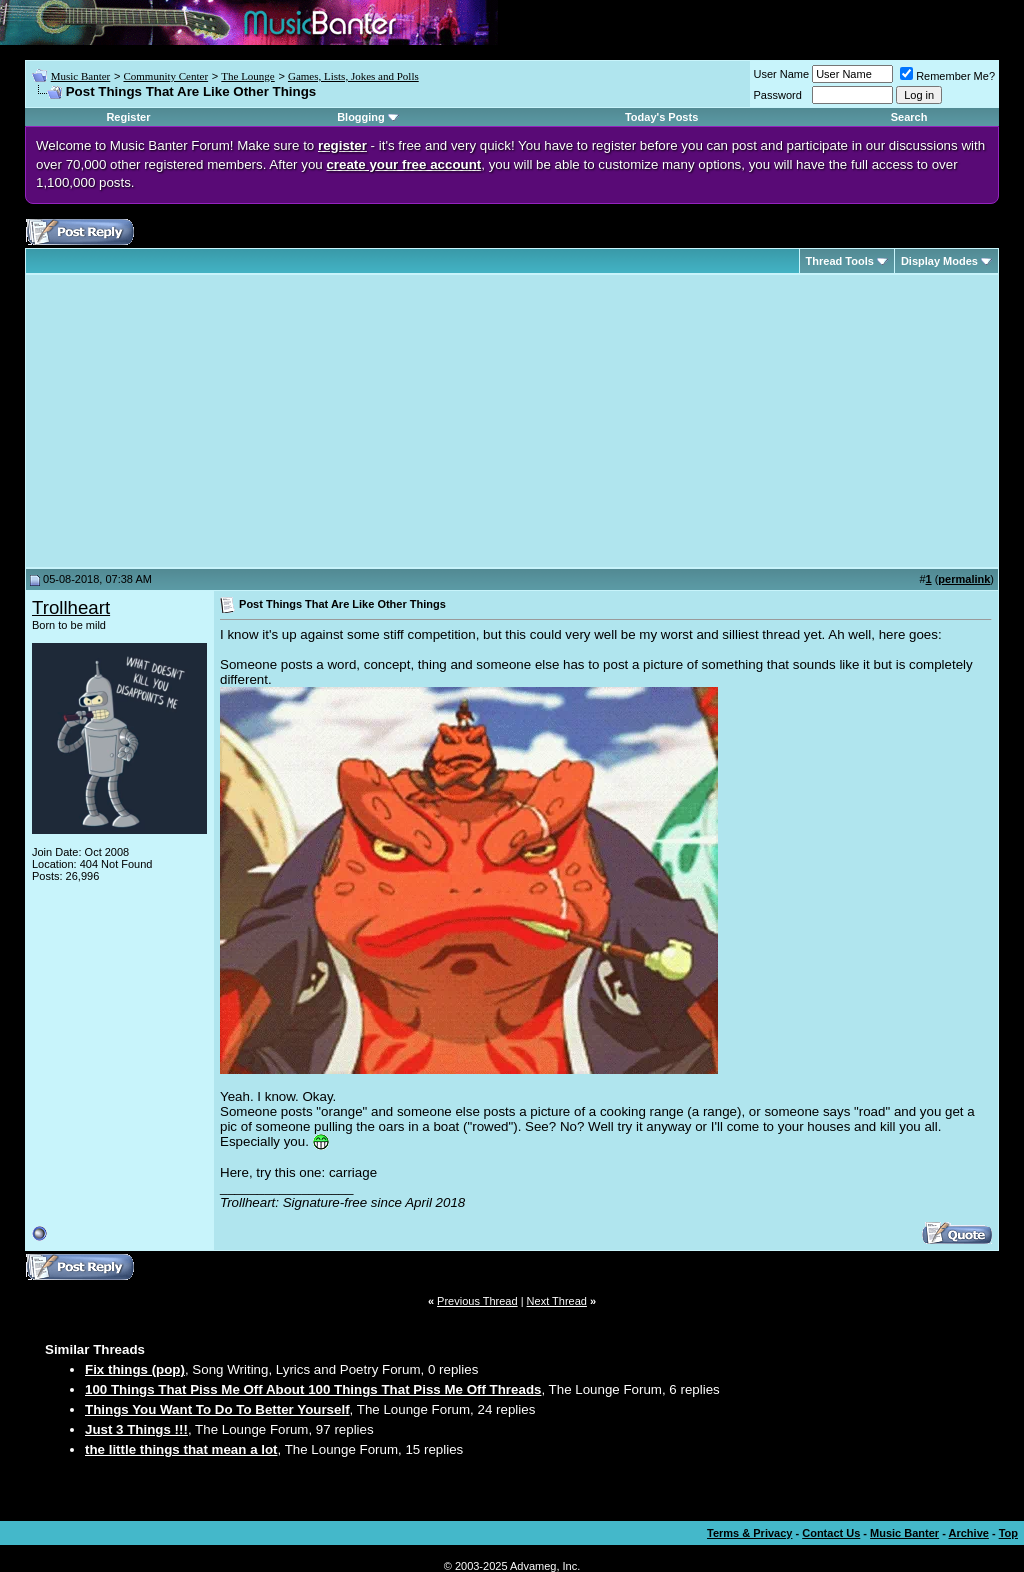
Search (909, 117)
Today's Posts (661, 117)
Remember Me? (947, 76)
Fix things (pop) (135, 1369)
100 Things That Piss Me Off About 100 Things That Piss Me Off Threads (313, 1389)
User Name (782, 74)
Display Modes (939, 261)
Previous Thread (477, 1301)
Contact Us (831, 1533)
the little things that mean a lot (181, 1449)
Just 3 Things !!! (136, 1429)
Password (778, 95)
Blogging (361, 117)
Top (1008, 1533)
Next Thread (557, 1301)
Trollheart (71, 607)
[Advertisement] (200, 421)
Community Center (165, 76)
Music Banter (81, 76)
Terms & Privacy (749, 1533)
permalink (964, 579)
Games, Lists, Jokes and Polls (353, 76)
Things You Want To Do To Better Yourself (217, 1409)
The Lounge (247, 76)
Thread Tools (840, 261)
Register (128, 117)
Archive (969, 1533)
